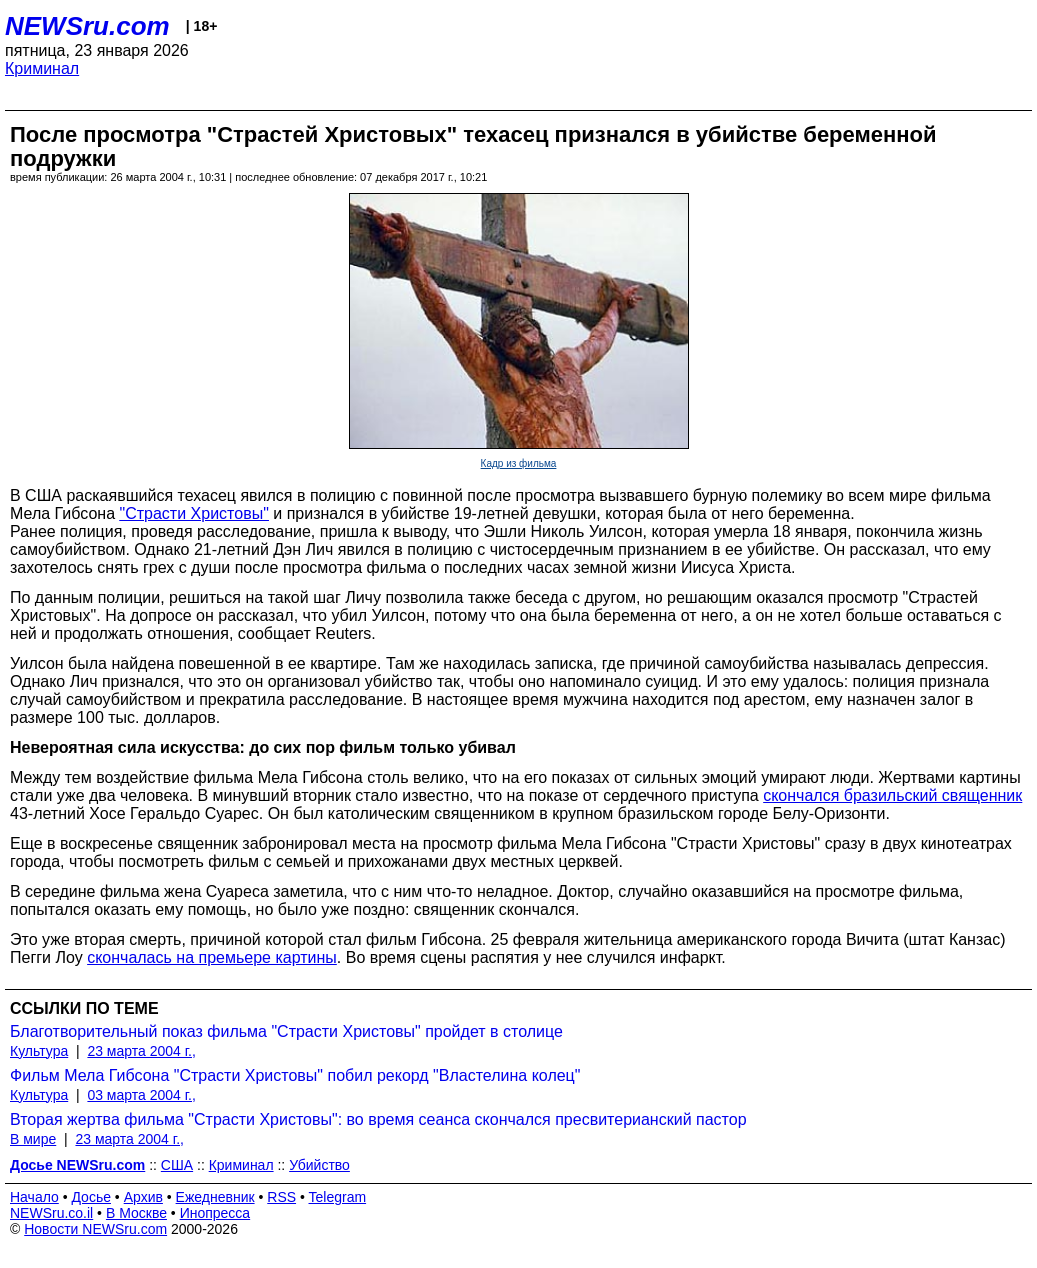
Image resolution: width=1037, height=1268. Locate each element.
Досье (91, 1197)
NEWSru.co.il (51, 1213)
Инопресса (215, 1213)
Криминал (42, 68)
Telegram (338, 1197)
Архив (143, 1197)
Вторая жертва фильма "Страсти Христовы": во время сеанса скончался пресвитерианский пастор (378, 1119)
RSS (281, 1197)
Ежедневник (215, 1197)
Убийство (319, 1165)
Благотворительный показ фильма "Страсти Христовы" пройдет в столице (286, 1031)
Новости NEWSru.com (95, 1229)
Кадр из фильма (519, 463)
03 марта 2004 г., (141, 1095)
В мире (33, 1139)
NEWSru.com (87, 26)
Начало (34, 1197)
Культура (39, 1051)
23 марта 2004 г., (141, 1051)
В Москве (136, 1213)
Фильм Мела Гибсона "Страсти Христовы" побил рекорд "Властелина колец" (295, 1075)
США (177, 1165)
